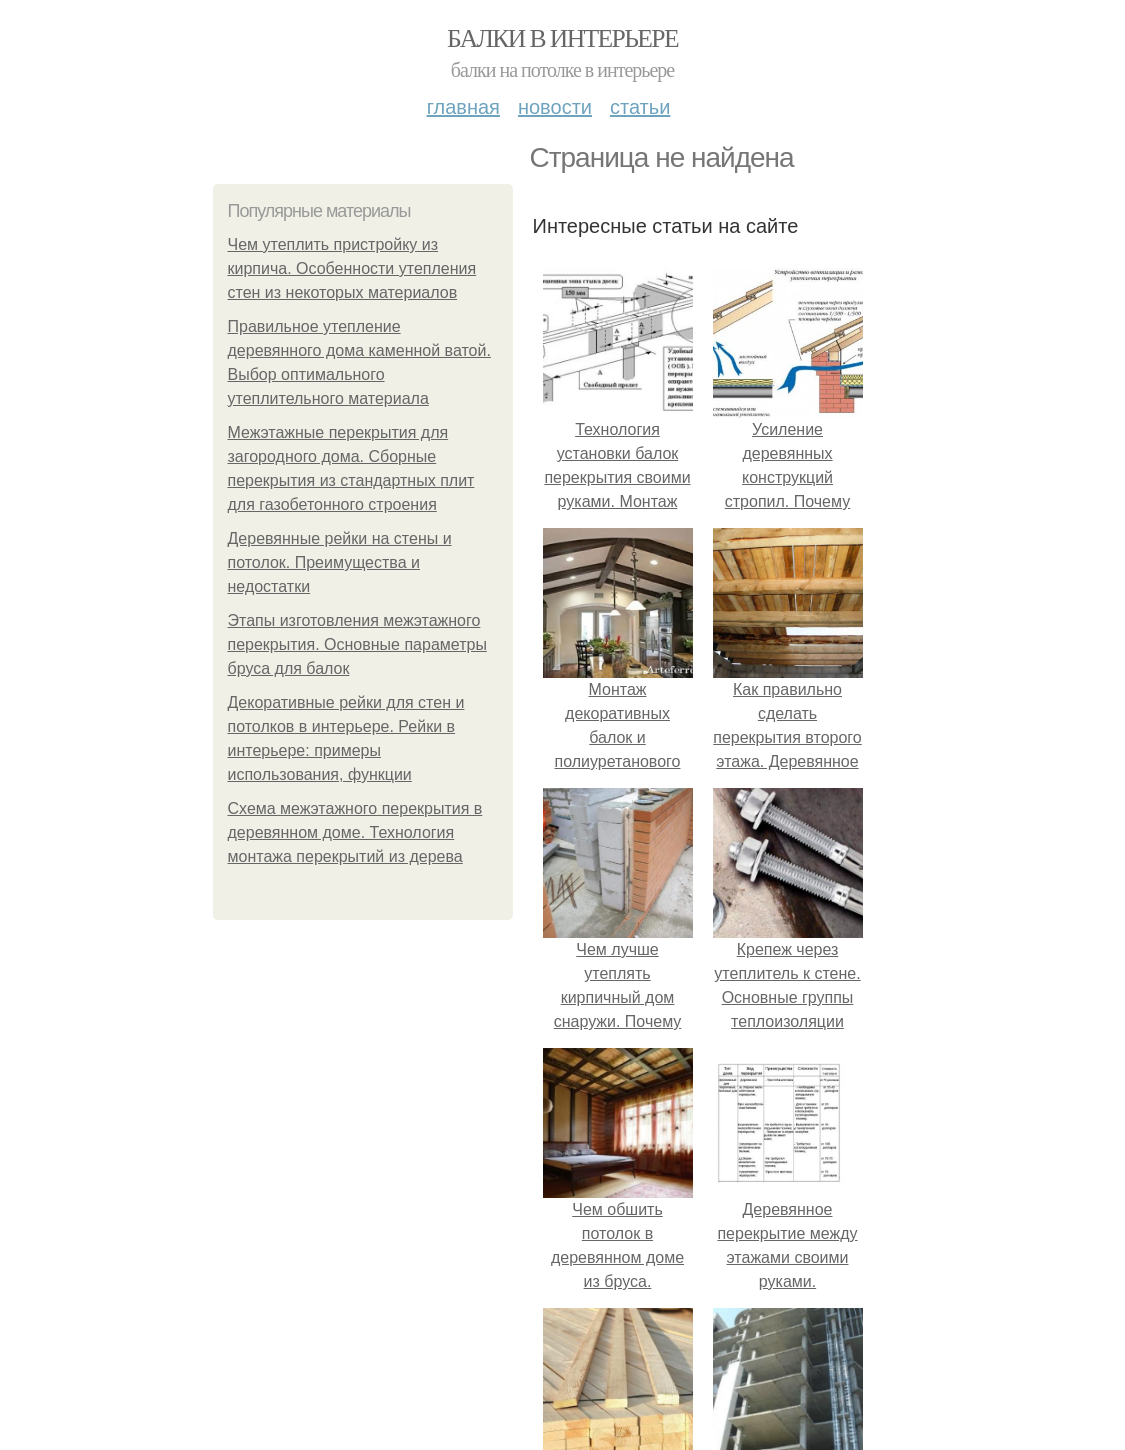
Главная (463, 107)
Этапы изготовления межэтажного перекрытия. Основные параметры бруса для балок (357, 644)
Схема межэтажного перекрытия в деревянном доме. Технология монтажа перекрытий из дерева (355, 832)
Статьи (640, 107)
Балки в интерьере (562, 38)
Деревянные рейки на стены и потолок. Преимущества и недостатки (340, 562)
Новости (555, 107)
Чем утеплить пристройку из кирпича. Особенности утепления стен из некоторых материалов (352, 268)
